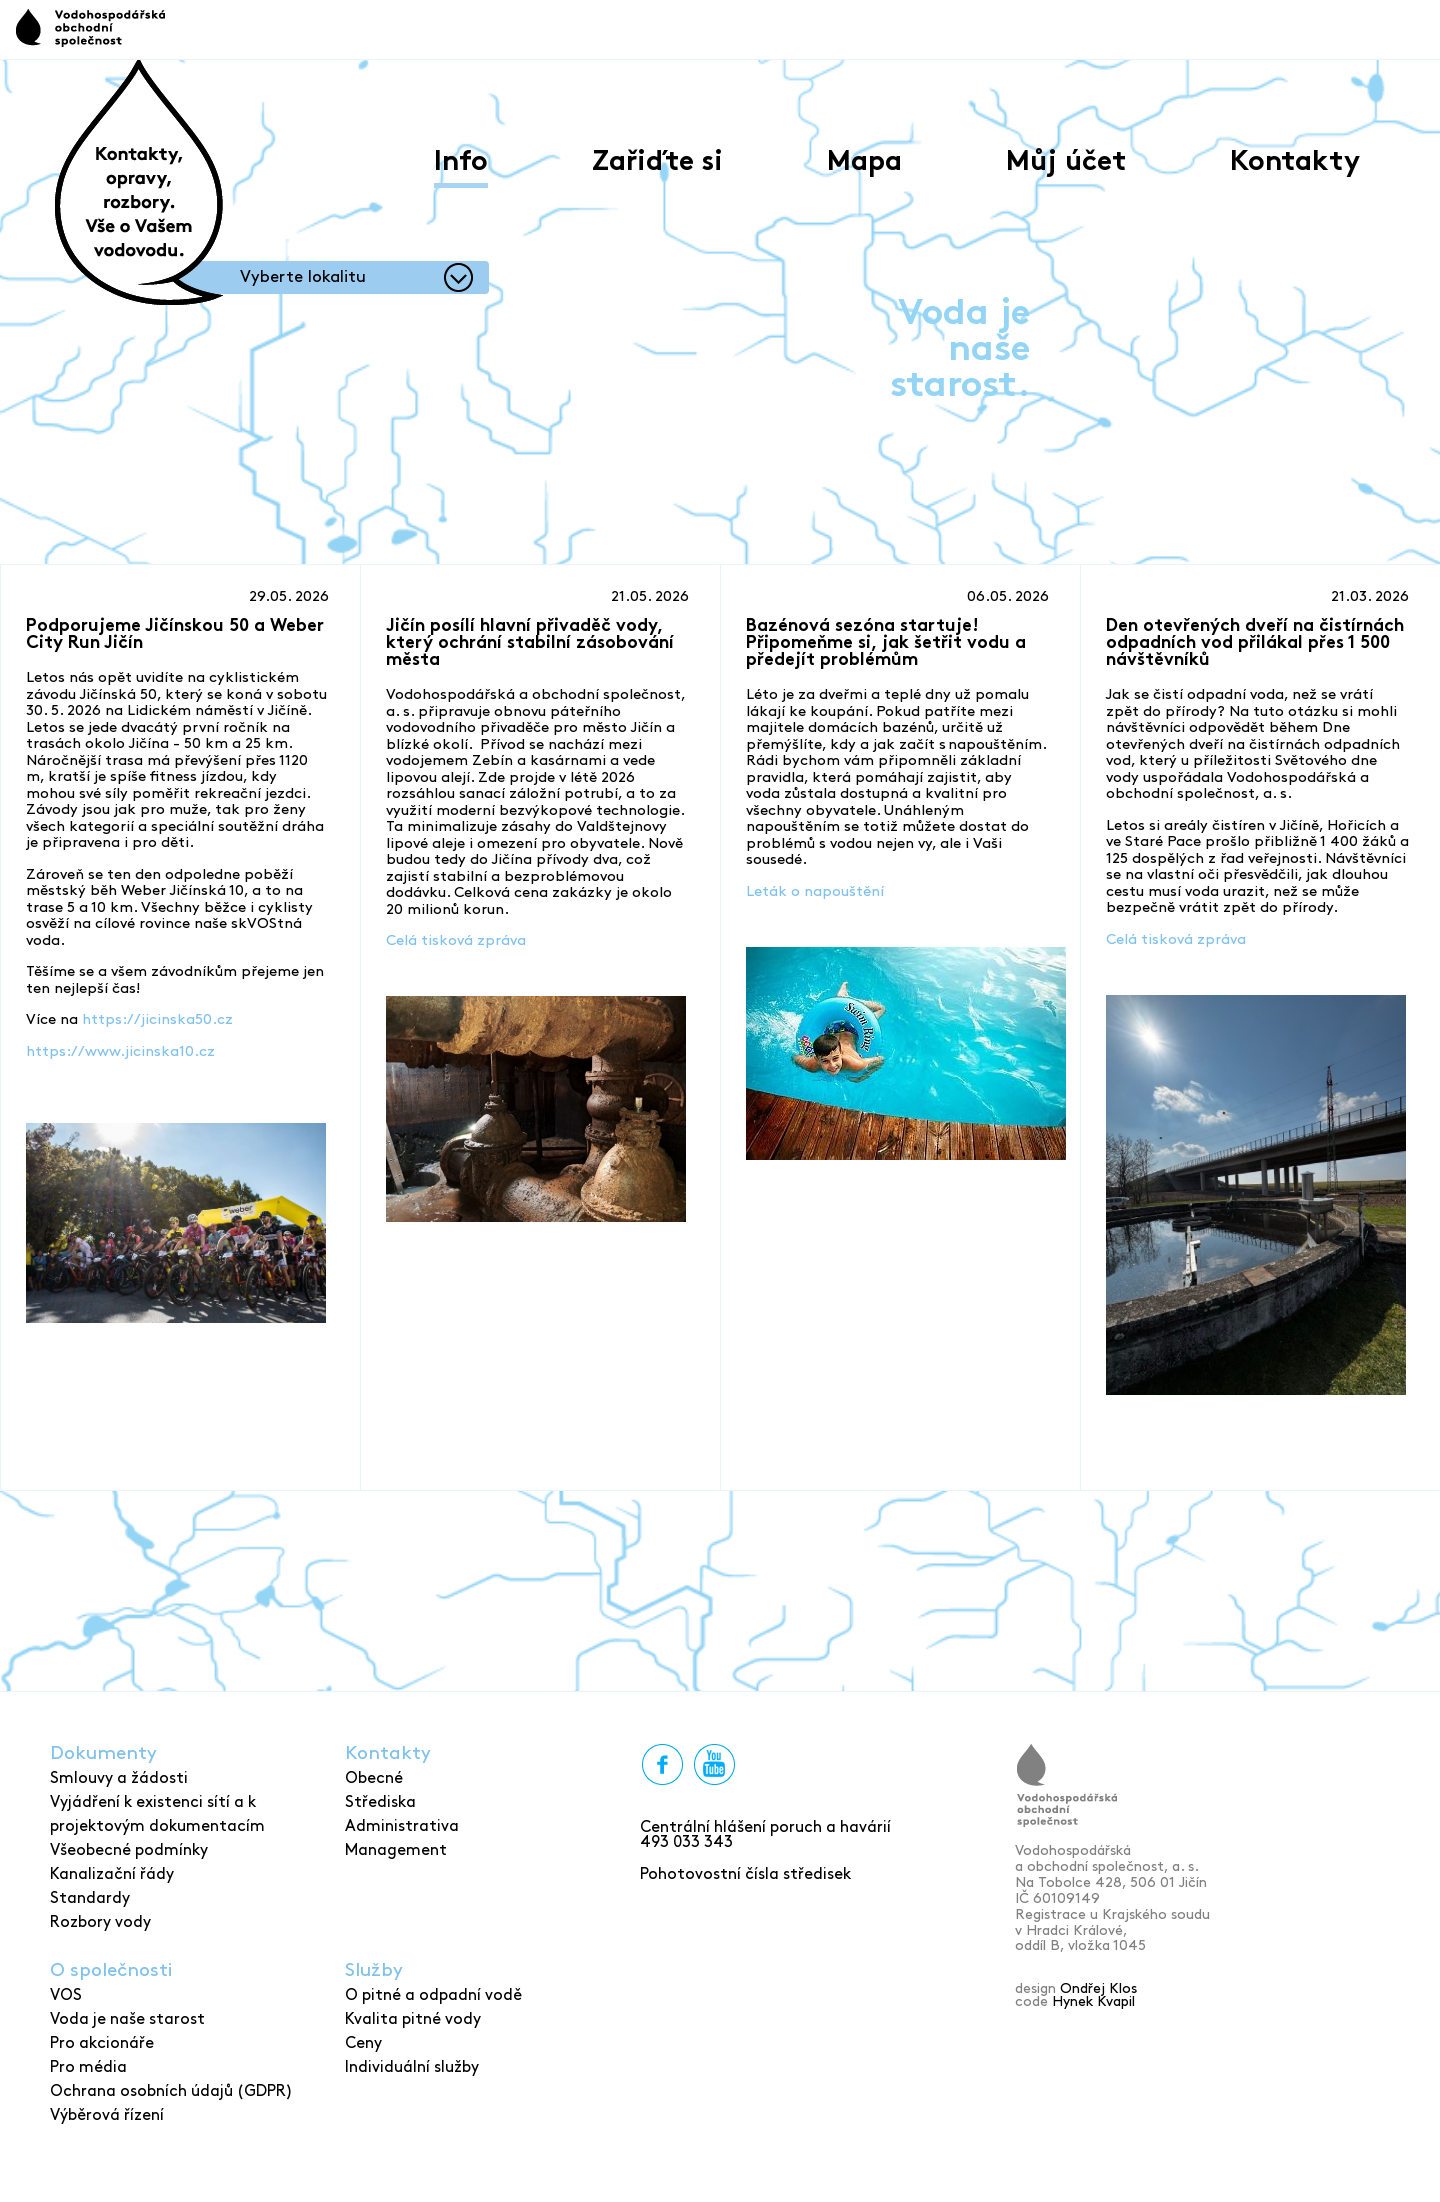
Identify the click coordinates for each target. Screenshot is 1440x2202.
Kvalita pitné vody (413, 2019)
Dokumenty (103, 1753)
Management (396, 1850)
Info (461, 163)
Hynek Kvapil (1093, 2001)
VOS (66, 1995)
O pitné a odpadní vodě (433, 1995)
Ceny (363, 2043)
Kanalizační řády (112, 1874)
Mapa (864, 163)
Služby (374, 1970)
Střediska (380, 1802)
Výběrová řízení (107, 2115)
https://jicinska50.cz (157, 1020)
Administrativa (402, 1826)
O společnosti (111, 1970)
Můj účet (1066, 163)
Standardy (90, 1898)
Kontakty (1295, 163)
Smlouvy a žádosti (119, 1778)
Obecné (374, 1778)
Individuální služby (412, 2067)
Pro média (88, 2067)
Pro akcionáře (102, 2043)
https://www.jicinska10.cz (120, 1052)
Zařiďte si (657, 163)
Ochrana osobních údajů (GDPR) (171, 2091)
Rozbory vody (100, 1922)
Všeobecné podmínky (129, 1850)
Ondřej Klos (1098, 1988)
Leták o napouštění (815, 892)
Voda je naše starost (127, 2019)
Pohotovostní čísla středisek (745, 1874)
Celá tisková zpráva (456, 941)
